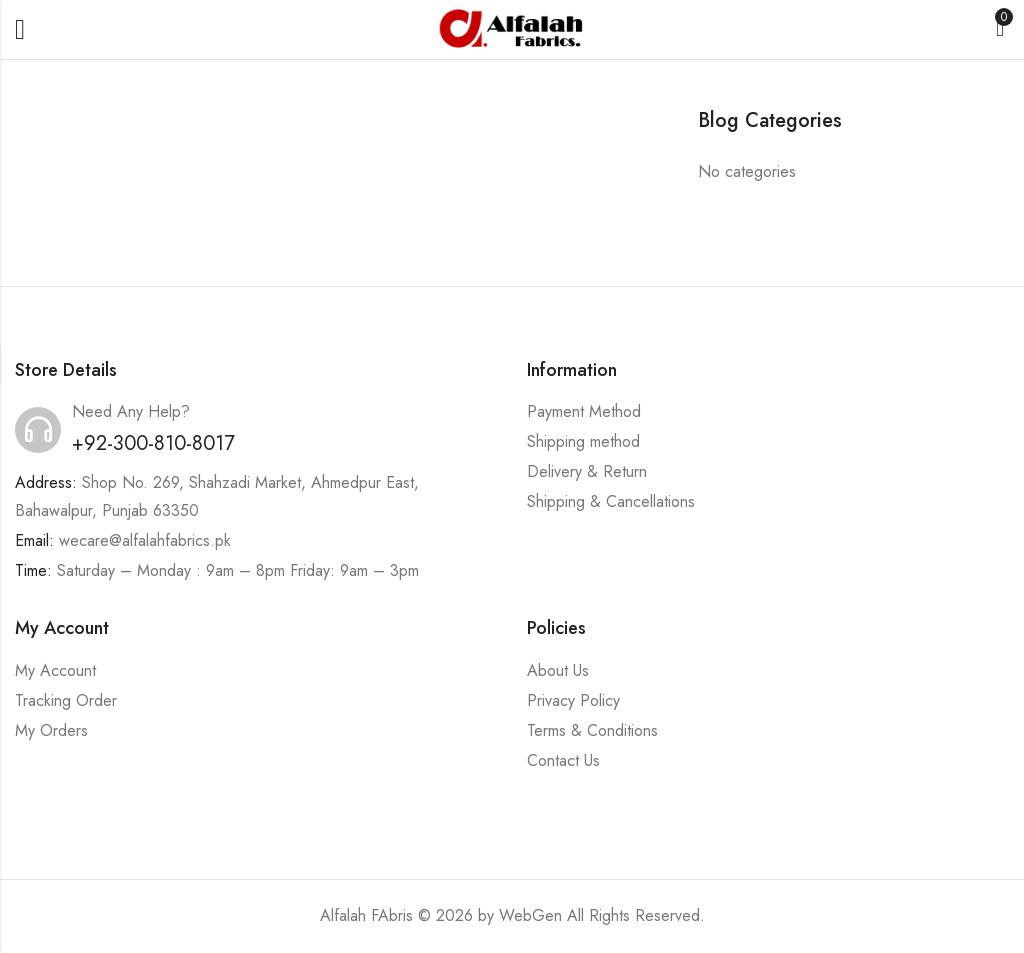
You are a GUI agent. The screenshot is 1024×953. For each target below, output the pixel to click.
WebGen (530, 915)
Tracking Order (66, 700)
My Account (55, 670)
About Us (558, 670)
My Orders (51, 730)
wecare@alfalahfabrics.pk (145, 540)
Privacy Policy (573, 700)
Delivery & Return (587, 471)
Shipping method (583, 441)
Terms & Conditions (592, 730)
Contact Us (563, 760)
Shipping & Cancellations (611, 501)
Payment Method (584, 411)
